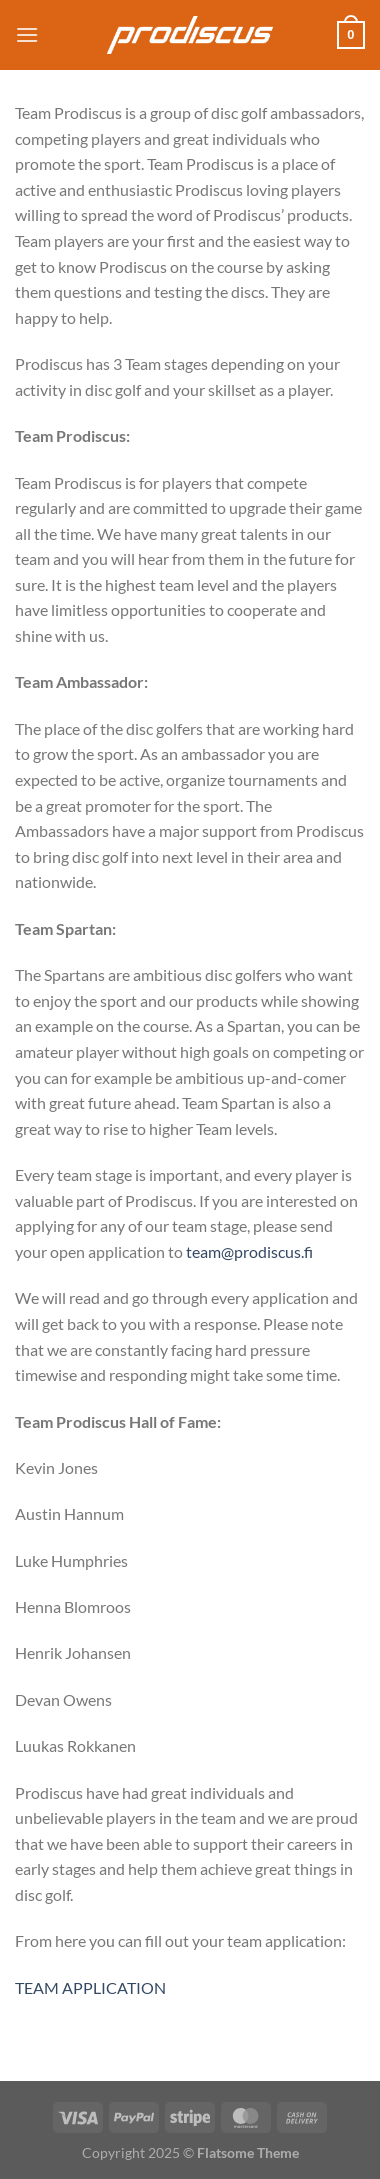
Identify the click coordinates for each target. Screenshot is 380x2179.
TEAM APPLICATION (90, 1987)
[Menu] (27, 34)
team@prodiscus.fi (249, 1251)
